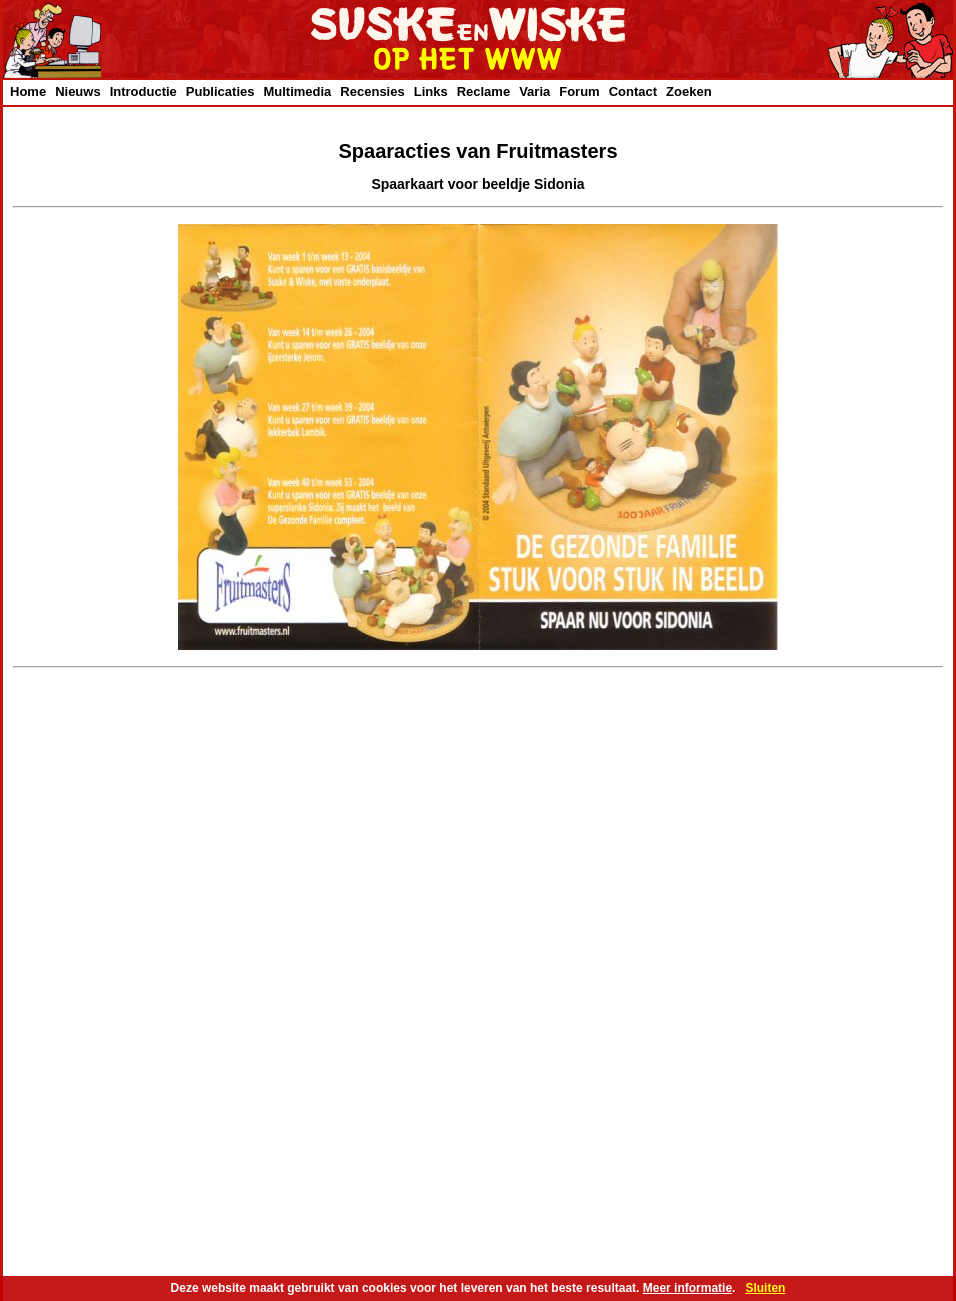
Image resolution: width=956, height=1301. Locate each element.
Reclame (483, 91)
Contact (633, 91)
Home (28, 91)
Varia (534, 91)
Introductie (143, 91)
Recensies (372, 91)
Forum (579, 91)
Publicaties (220, 91)
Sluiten (765, 1288)
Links (431, 91)
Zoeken (689, 91)
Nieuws (78, 91)
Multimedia (297, 91)
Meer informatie (687, 1288)
